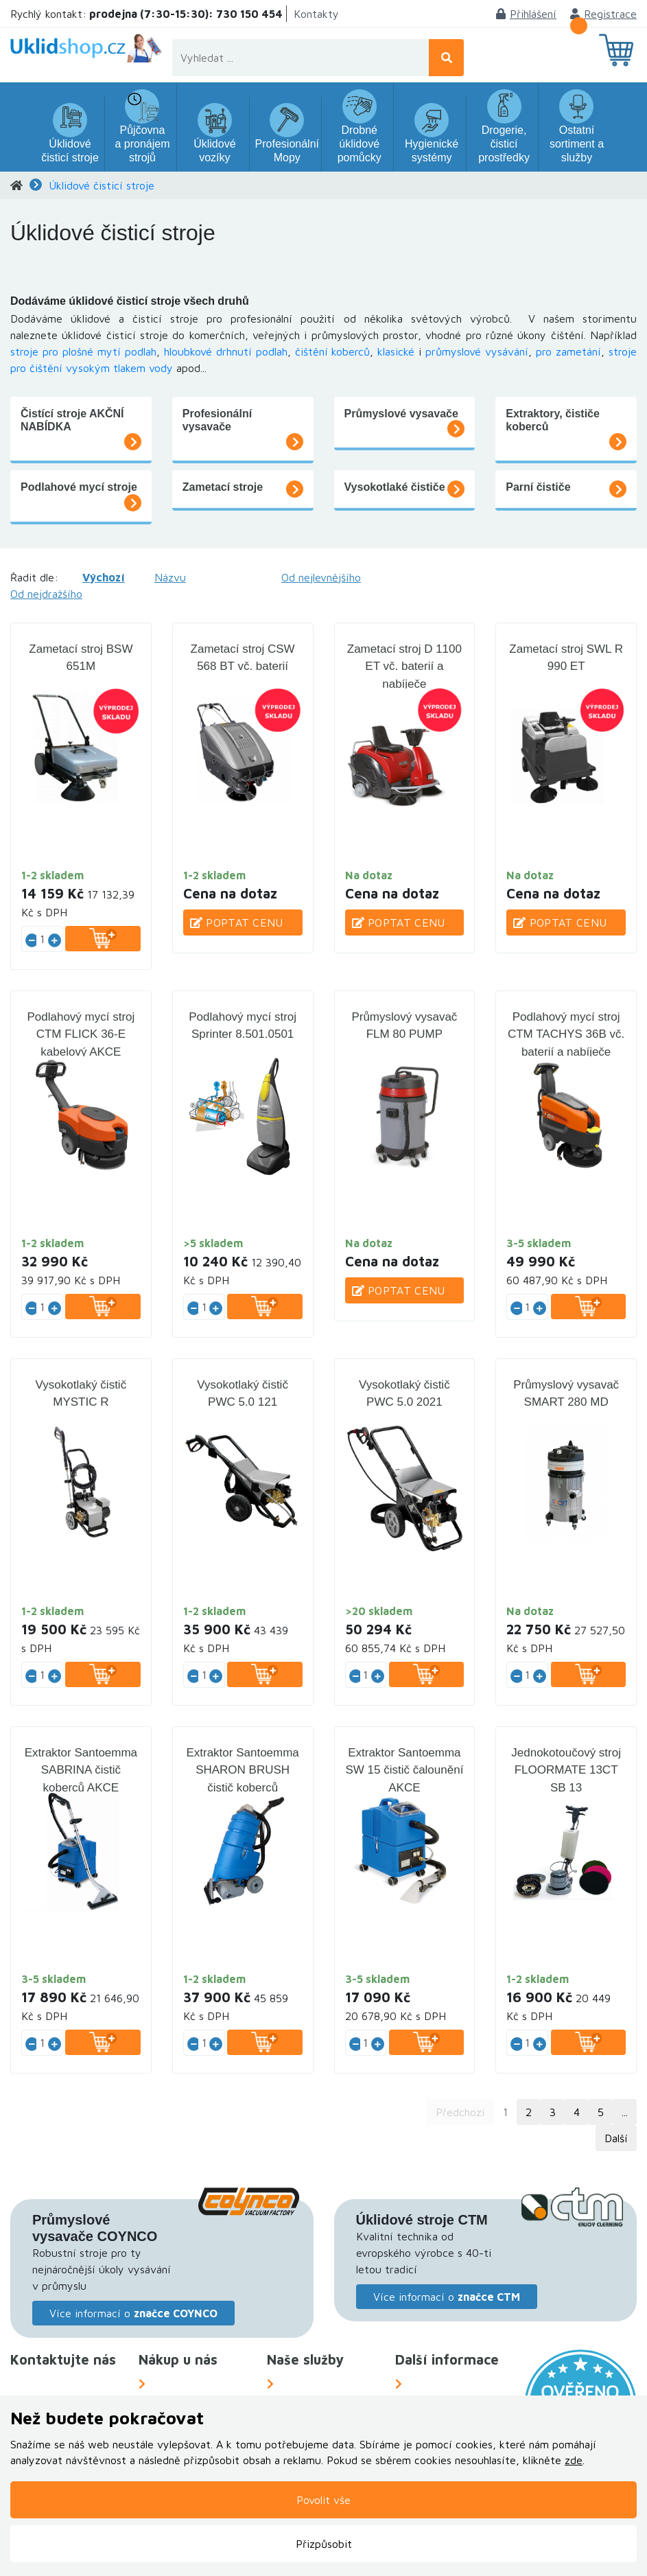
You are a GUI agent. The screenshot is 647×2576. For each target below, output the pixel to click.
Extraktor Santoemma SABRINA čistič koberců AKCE (81, 1770)
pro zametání (568, 351)
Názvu (170, 577)
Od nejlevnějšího (321, 577)
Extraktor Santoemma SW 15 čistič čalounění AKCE (404, 1770)
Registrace (603, 14)
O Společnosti (438, 2384)
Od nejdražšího (46, 594)
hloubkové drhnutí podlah (225, 351)
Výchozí (103, 577)
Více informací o (133, 2313)
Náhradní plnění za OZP (329, 2384)
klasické (395, 351)
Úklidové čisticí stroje (101, 185)
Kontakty (316, 14)
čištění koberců (332, 351)
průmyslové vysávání (476, 351)
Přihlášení (526, 14)
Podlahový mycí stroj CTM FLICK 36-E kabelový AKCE (80, 1034)
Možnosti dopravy (189, 2384)
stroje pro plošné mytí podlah (83, 351)
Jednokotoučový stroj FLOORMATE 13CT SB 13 (566, 1770)
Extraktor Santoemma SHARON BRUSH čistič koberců (242, 1770)
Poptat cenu (236, 922)
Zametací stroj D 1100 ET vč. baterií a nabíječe (404, 666)
